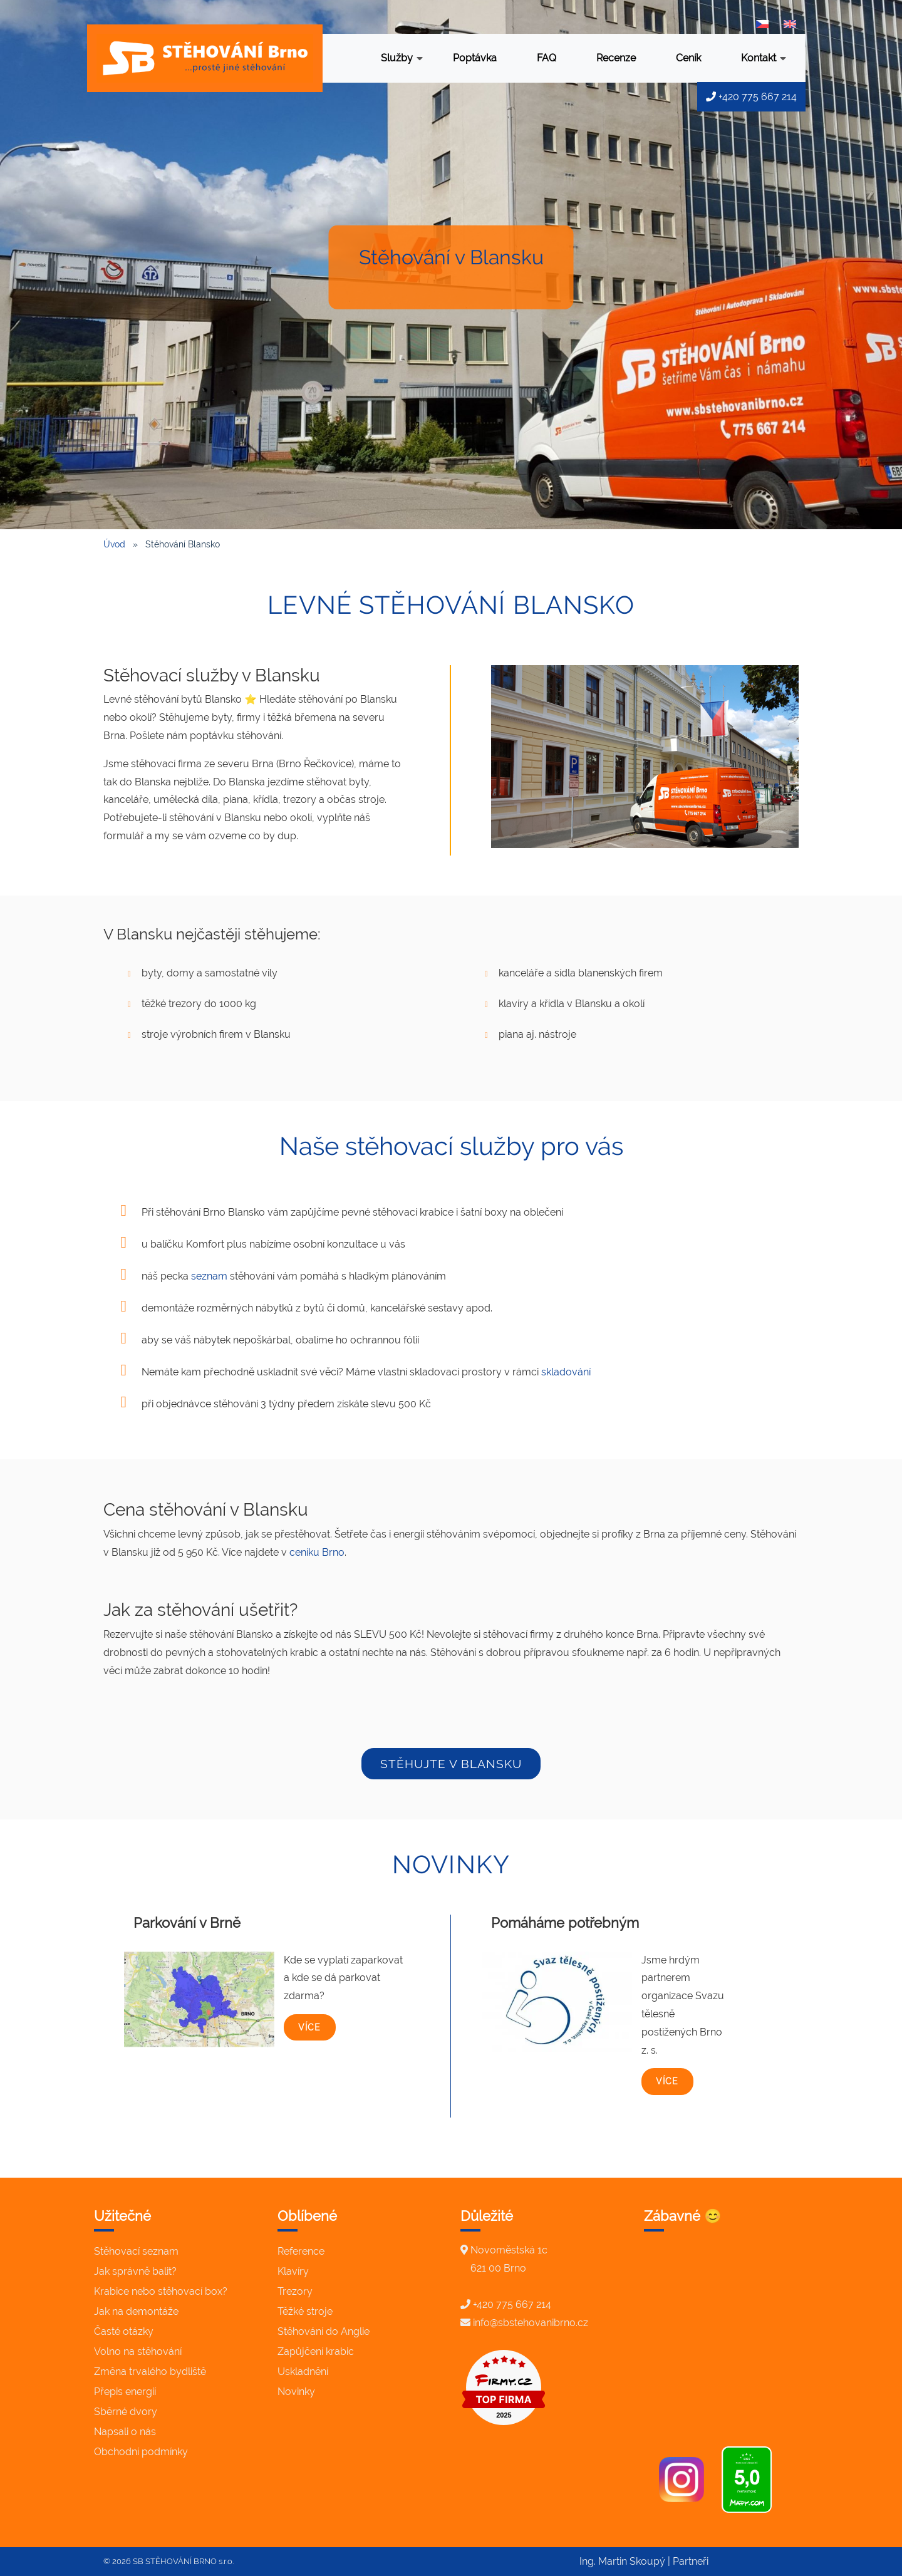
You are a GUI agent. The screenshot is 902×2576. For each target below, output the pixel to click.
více (309, 2027)
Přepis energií (125, 2392)
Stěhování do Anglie (323, 2331)
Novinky (296, 2392)
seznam (209, 1276)
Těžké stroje (305, 2311)
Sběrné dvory (125, 2412)
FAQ (546, 58)
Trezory (295, 2291)
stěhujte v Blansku (451, 1764)
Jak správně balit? (135, 2271)
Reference (300, 2251)
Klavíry (293, 2271)
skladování (566, 1372)
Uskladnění (302, 2371)
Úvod (114, 544)
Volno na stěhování (138, 2351)
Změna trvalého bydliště (150, 2371)
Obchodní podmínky (141, 2452)
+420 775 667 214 (751, 97)
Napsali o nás (125, 2432)
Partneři (690, 2561)
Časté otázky (123, 2331)
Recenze (616, 58)
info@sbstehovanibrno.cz (530, 2323)
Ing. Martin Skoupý (622, 2561)
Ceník (688, 58)
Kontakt (763, 59)
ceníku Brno (317, 1552)
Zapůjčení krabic (315, 2351)
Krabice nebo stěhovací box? (160, 2291)
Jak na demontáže (136, 2311)
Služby (402, 59)
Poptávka (475, 58)
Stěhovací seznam (136, 2251)
